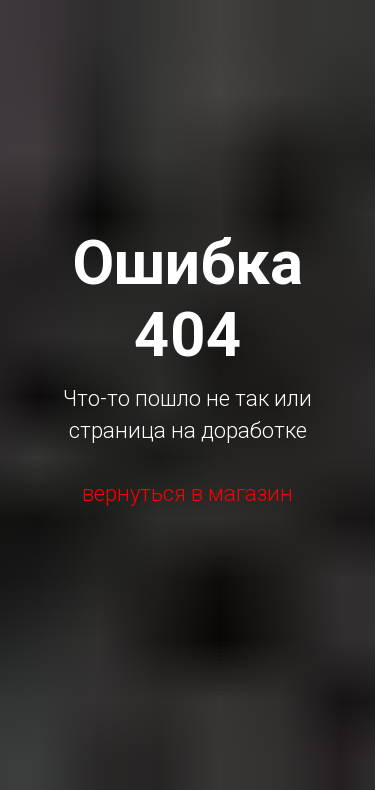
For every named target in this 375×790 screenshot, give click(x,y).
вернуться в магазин (187, 493)
